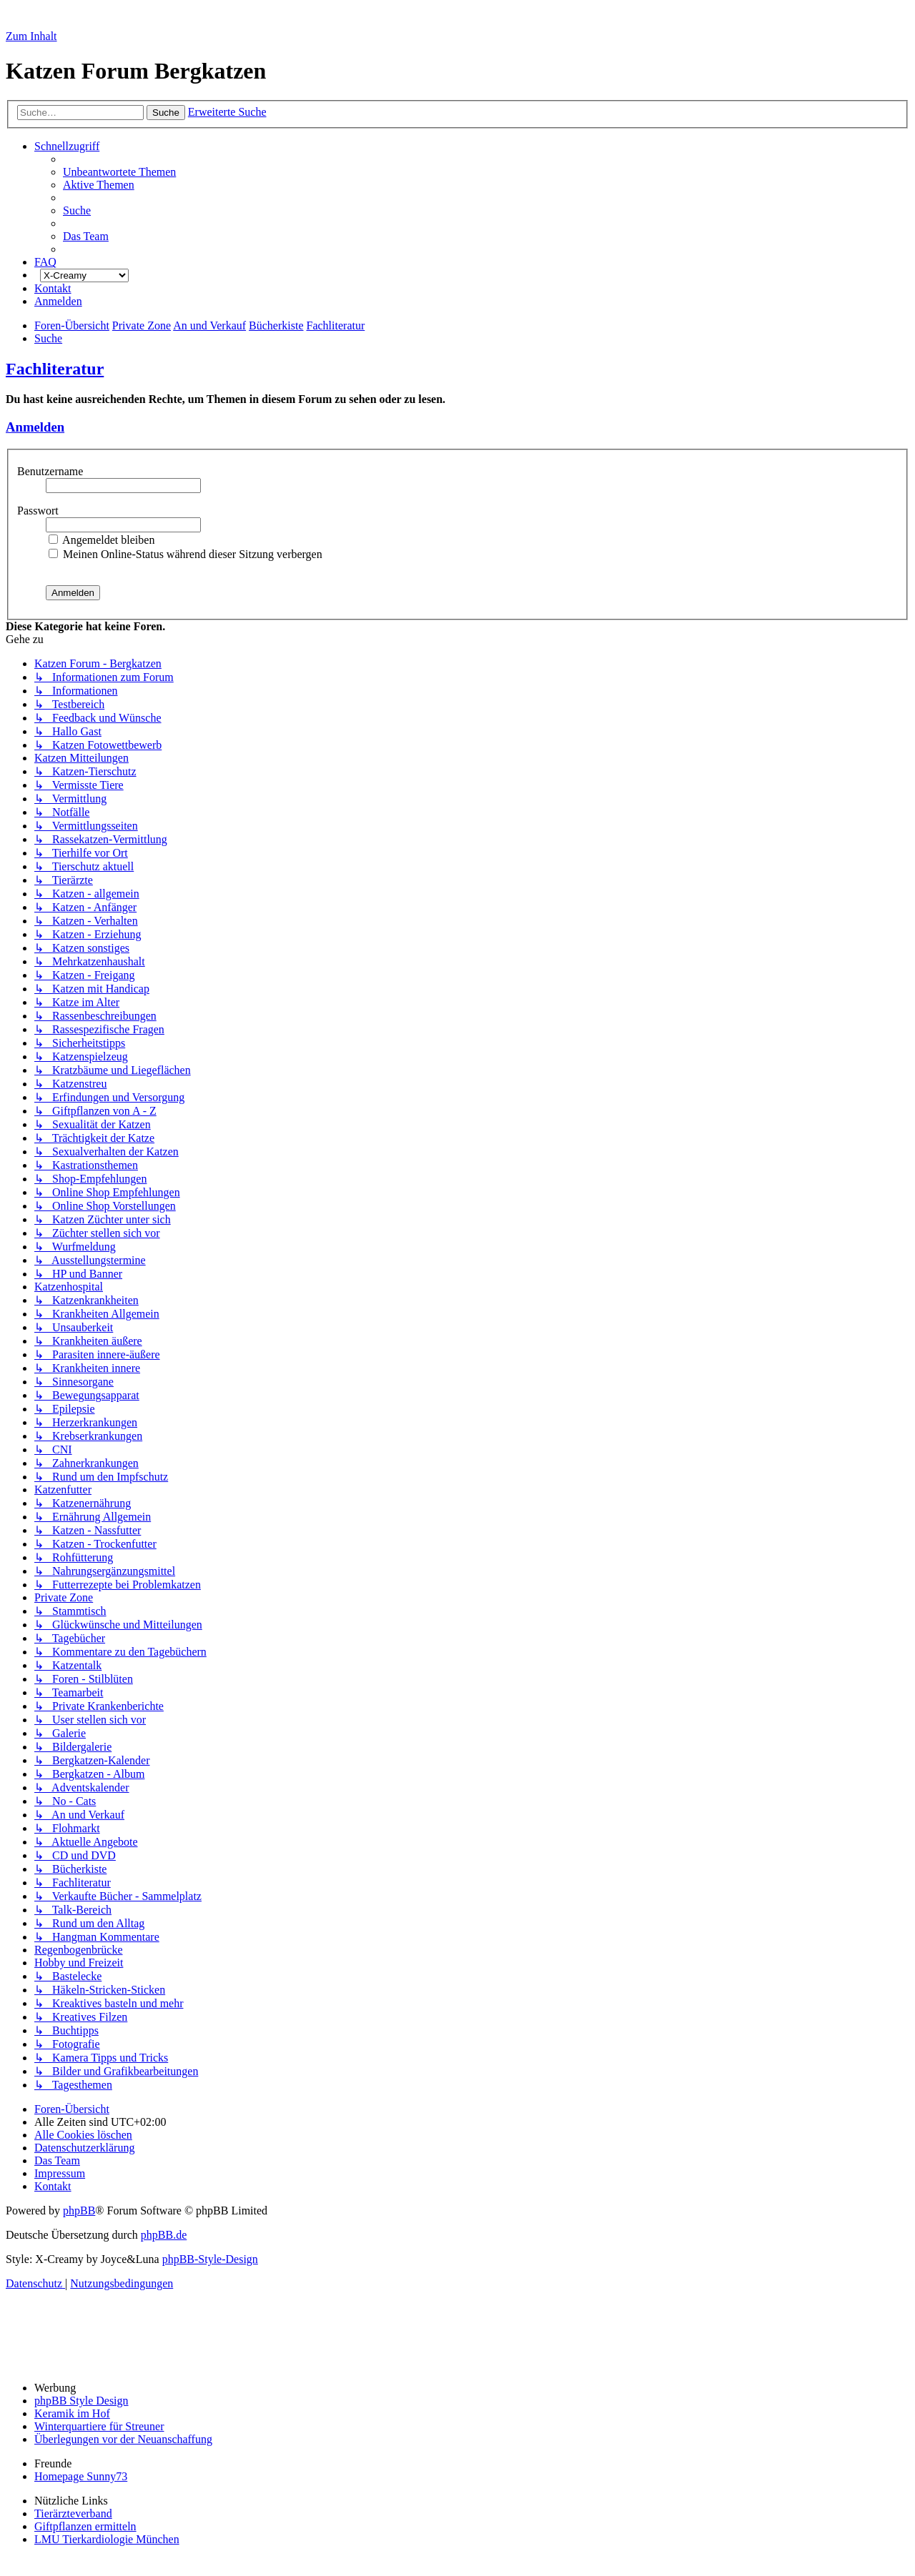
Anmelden (35, 426)
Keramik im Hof (72, 2413)
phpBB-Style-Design (210, 2259)
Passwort (39, 510)
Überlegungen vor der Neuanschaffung (123, 2439)
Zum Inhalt (31, 36)
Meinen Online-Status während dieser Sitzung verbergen (185, 554)
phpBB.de (164, 2235)
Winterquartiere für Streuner (99, 2426)
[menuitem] (119, 172)
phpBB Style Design (81, 2401)
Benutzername (51, 471)
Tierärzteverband (73, 2513)
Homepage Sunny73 (80, 2476)
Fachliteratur (55, 368)
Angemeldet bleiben (101, 540)
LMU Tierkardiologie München (106, 2539)
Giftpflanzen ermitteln (85, 2526)
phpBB (79, 2210)
